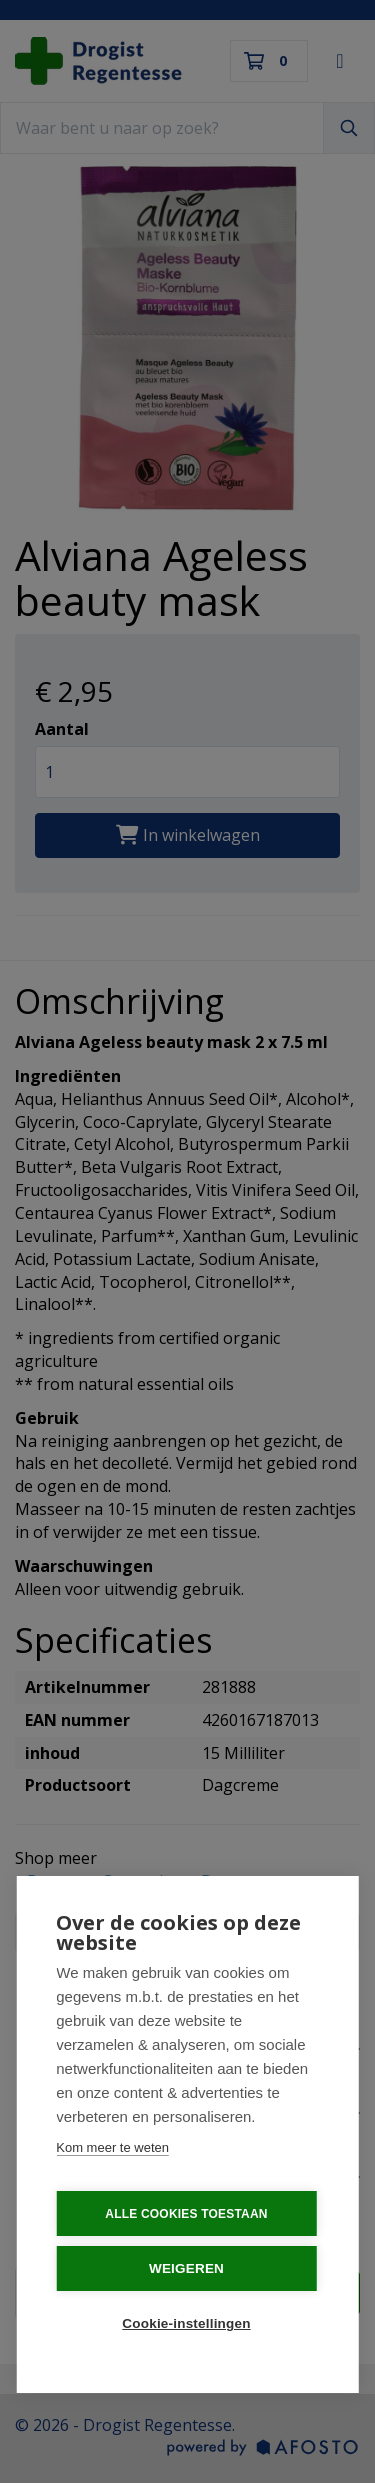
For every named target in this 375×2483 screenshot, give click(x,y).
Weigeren (186, 2270)
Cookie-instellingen (186, 2325)
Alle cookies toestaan (186, 2216)
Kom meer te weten (112, 2149)
